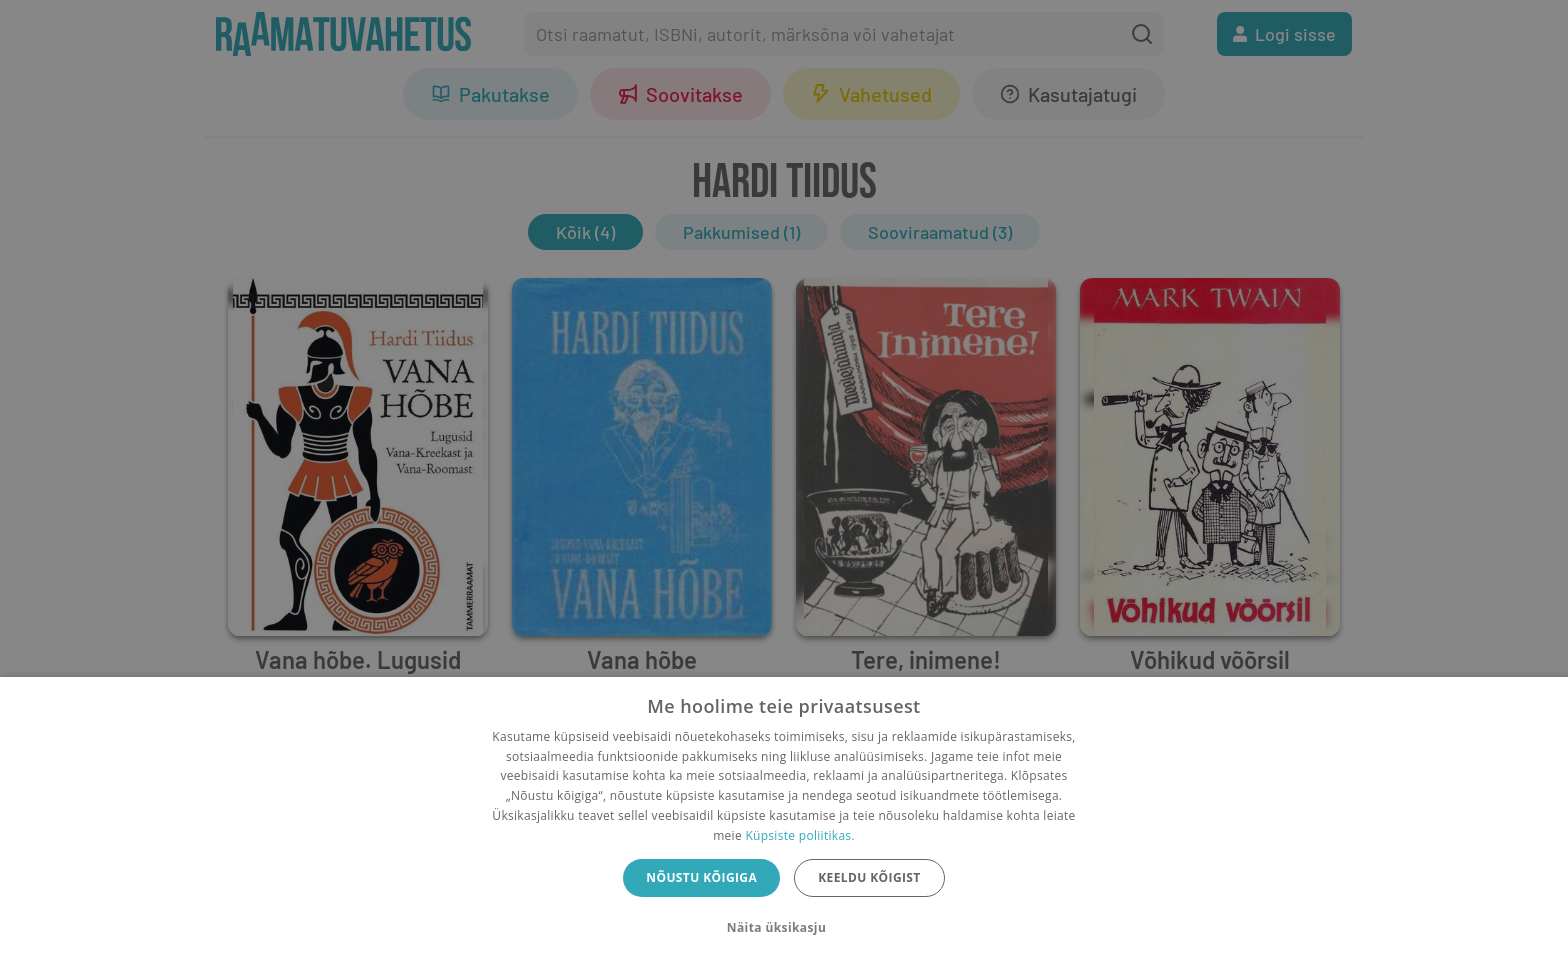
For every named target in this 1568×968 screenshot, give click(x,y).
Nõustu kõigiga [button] (701, 877)
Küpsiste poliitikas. (799, 835)
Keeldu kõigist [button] (869, 877)
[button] (784, 928)
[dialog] (784, 822)
